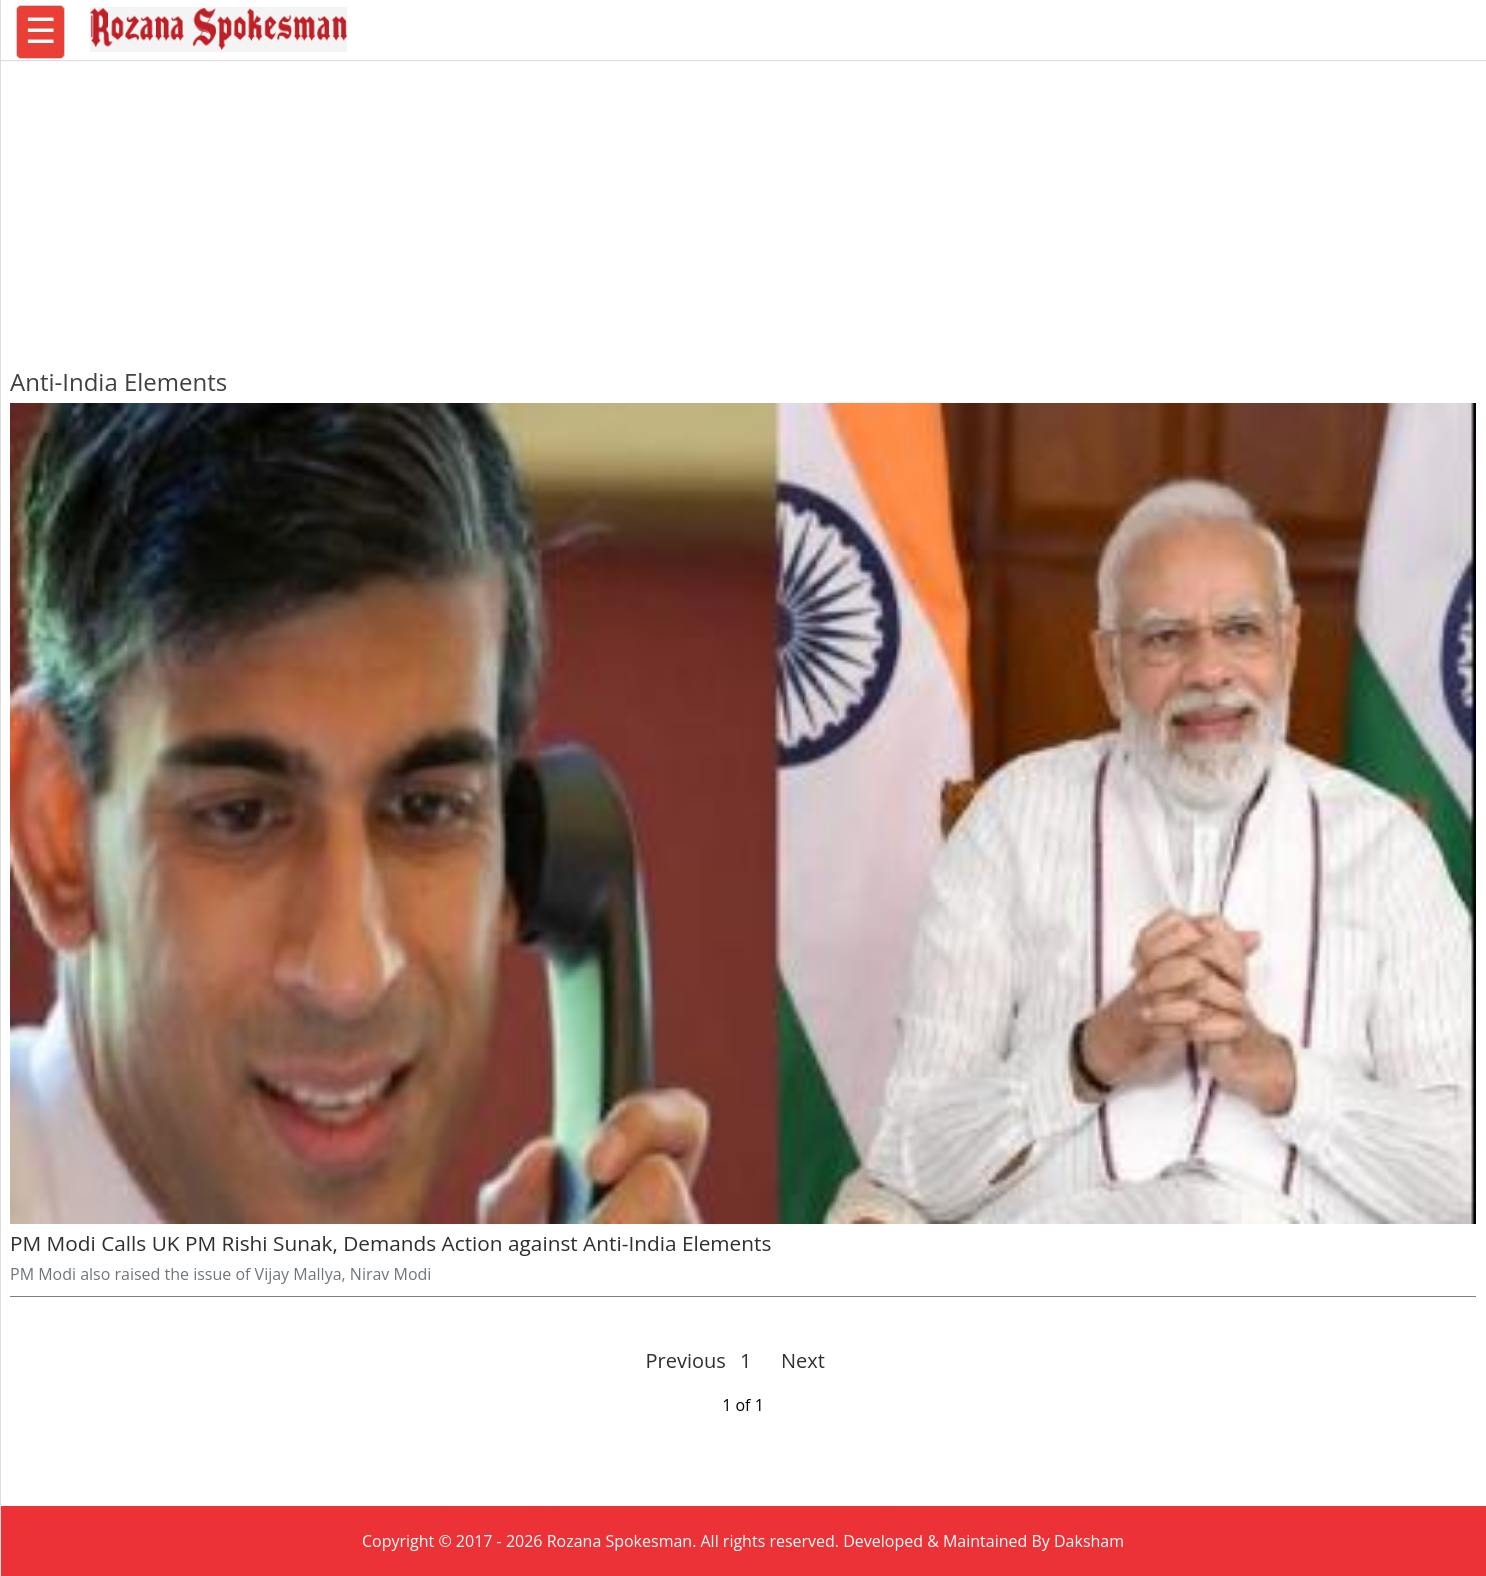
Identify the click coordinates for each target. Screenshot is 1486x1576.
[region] (743, 205)
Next (794, 1360)
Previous (686, 1360)
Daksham (1089, 1541)
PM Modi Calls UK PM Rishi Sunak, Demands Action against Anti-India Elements (390, 1243)
